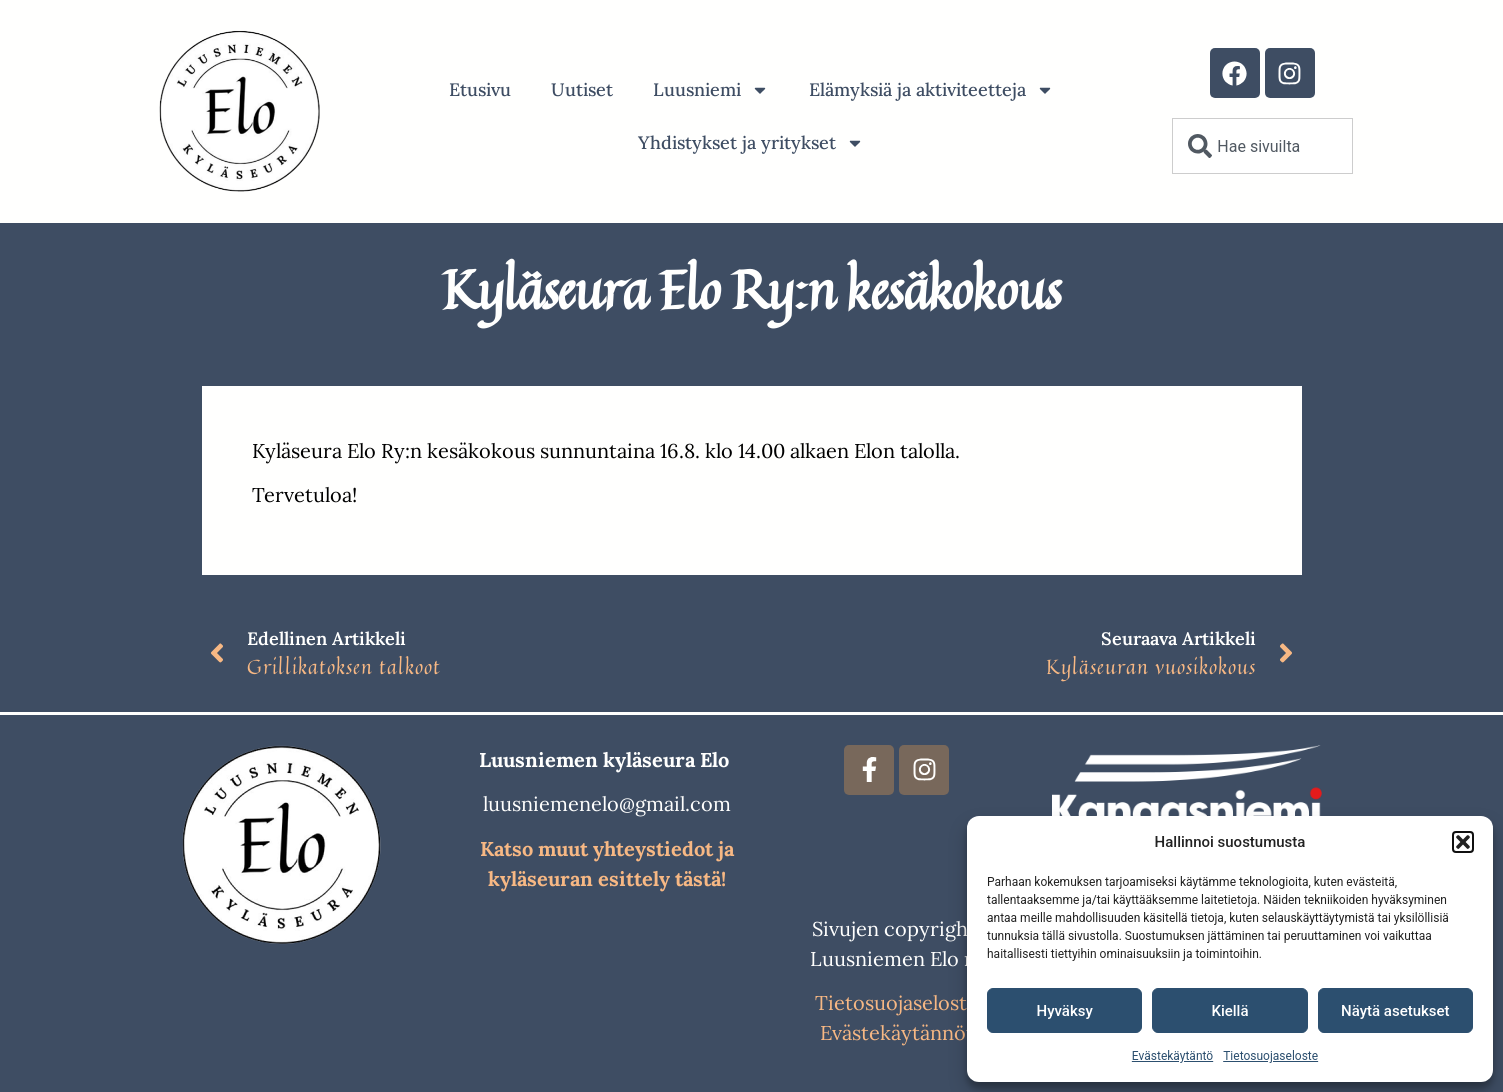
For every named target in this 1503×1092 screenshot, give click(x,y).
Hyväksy (1065, 1011)
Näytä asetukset (1395, 1011)
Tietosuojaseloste (1270, 1056)
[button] (1463, 842)
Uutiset (582, 89)
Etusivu (480, 89)
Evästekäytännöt (897, 1032)
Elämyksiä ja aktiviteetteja (931, 90)
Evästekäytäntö (1172, 1056)
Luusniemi (711, 90)
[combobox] (1262, 146)
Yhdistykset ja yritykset (751, 143)
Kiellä (1229, 1011)
